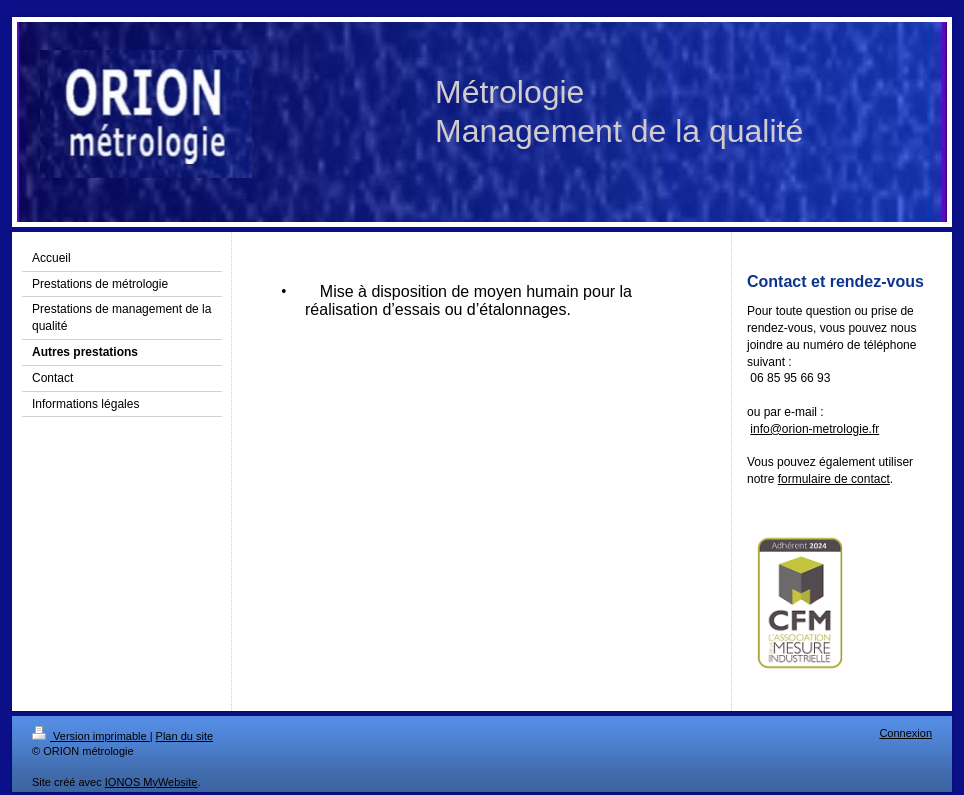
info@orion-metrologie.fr (814, 429)
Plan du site (184, 736)
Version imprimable (91, 736)
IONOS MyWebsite (151, 782)
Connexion (905, 733)
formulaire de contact (834, 479)
